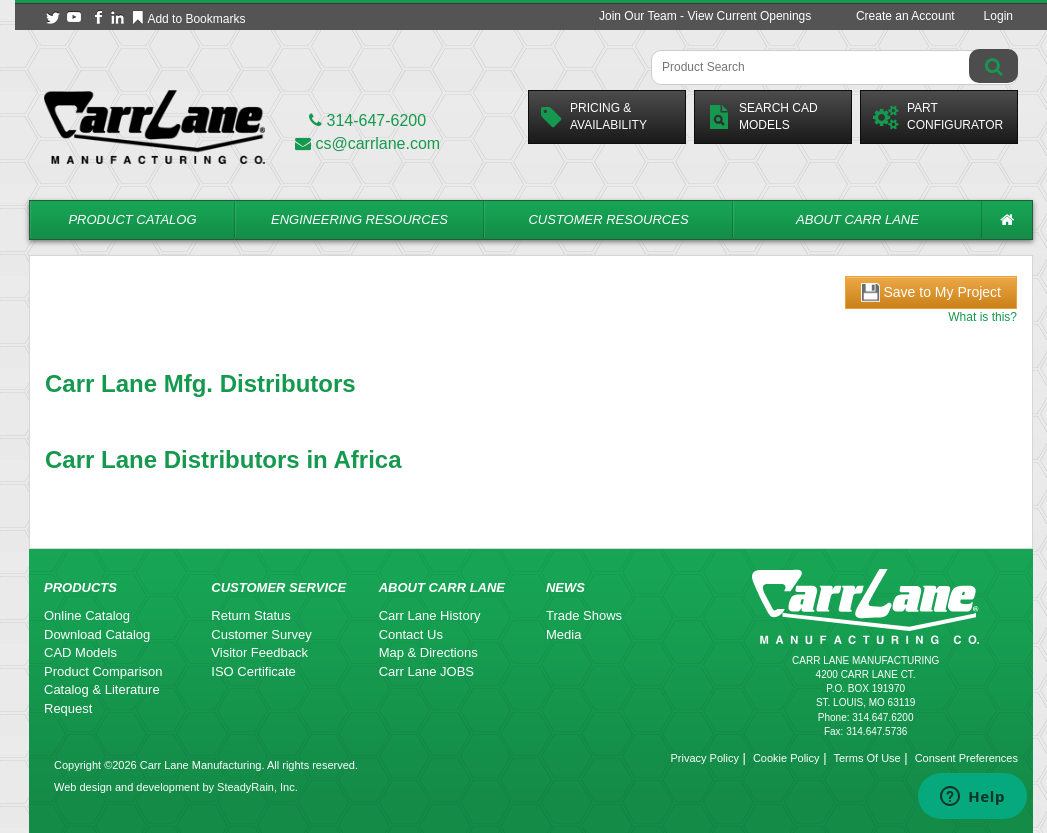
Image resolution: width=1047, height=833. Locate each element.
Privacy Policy (704, 758)
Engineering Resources (359, 219)
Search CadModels (762, 116)
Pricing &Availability (594, 116)
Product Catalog (132, 219)
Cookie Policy (786, 758)
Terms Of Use (866, 758)
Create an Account (905, 16)
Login (998, 16)
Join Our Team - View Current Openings (705, 16)
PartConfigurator (938, 116)
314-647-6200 (367, 120)
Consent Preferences (966, 758)
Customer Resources (608, 219)
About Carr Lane (857, 219)
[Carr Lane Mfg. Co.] (154, 126)
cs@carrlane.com (367, 143)
